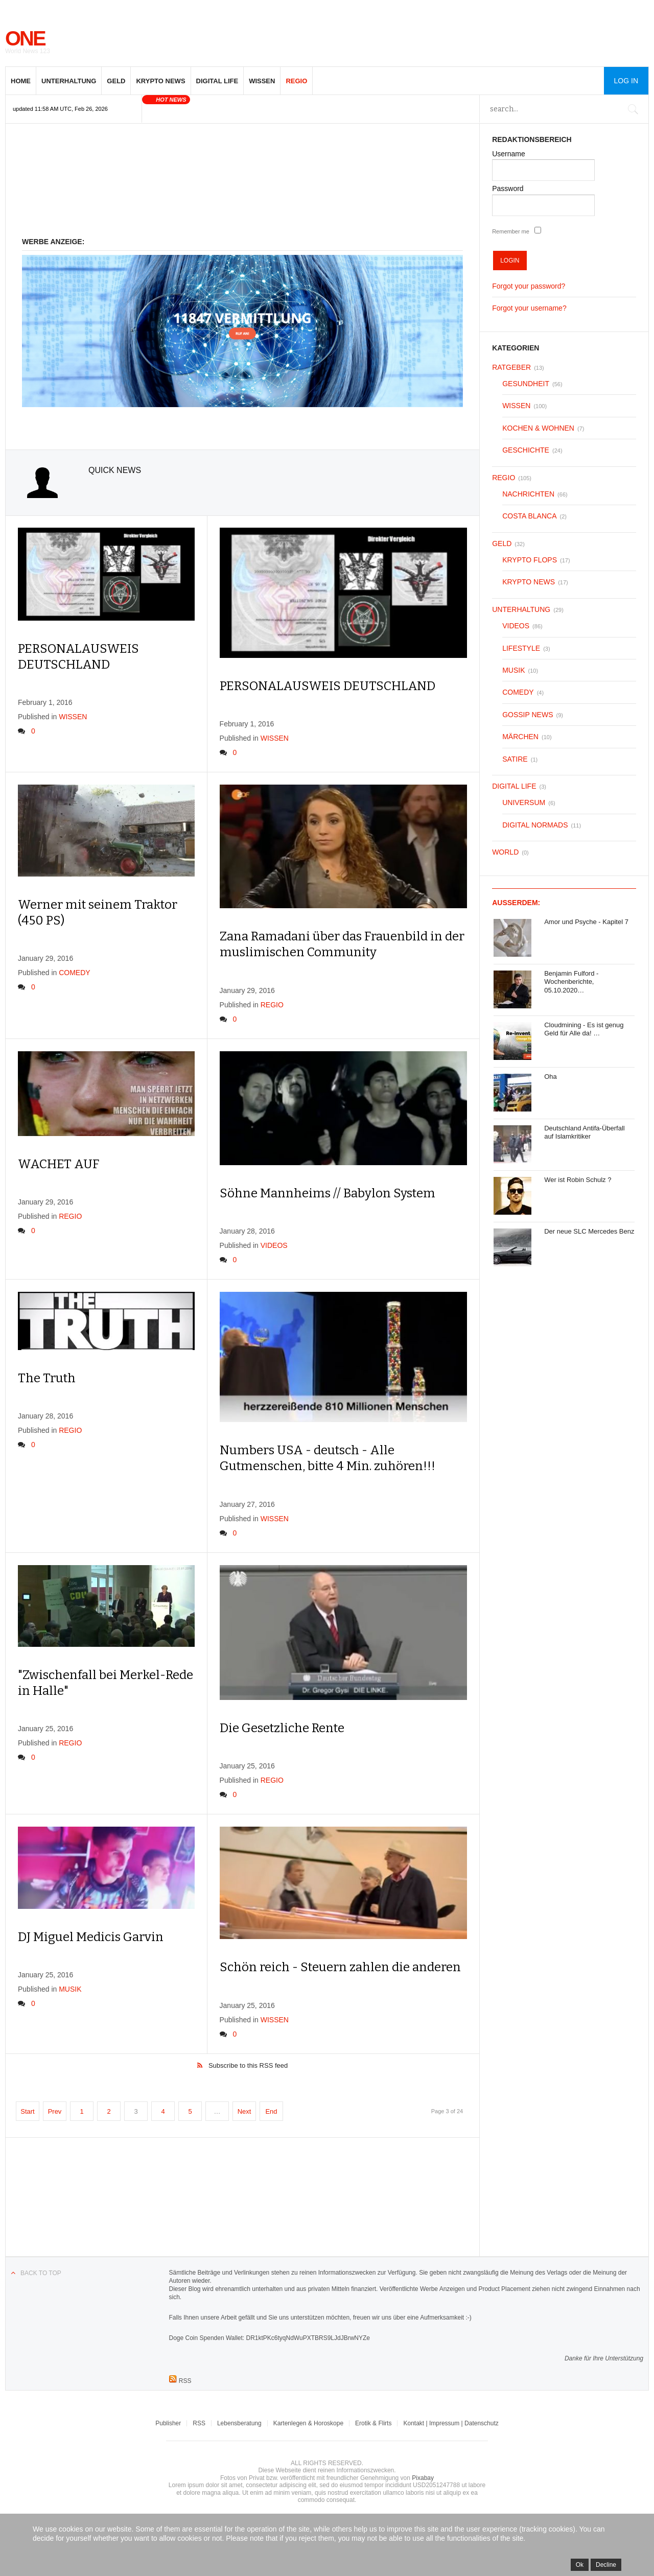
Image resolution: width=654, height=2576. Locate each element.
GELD (116, 81)
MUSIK (70, 1989)
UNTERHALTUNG (68, 81)
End (271, 2111)
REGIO (296, 81)
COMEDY (74, 972)
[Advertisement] (242, 183)
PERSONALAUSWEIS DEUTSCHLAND (327, 686)
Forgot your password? (528, 286)
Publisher (168, 2423)
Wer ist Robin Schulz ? (577, 1180)
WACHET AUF (58, 1164)
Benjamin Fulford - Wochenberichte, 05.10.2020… (571, 982)
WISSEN (262, 81)
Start (27, 2111)
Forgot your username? (529, 308)
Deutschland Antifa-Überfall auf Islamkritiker (584, 1132)
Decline (606, 2564)
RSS (199, 2423)
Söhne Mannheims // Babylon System (327, 1193)
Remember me (510, 231)
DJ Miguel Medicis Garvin (91, 1937)
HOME (21, 81)
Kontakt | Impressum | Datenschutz (450, 2423)
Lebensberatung (239, 2423)
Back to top (40, 2273)
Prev (55, 2111)
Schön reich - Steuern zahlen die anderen (340, 1967)
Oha (550, 1076)
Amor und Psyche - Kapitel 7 (586, 922)
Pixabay (423, 2478)
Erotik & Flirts (373, 2423)
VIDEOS (274, 1245)
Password (507, 188)
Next (244, 2111)
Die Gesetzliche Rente (282, 1728)
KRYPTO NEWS (160, 81)
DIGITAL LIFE (217, 81)
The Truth (47, 1378)
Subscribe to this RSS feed (248, 2065)
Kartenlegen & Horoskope (308, 2423)
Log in (626, 81)
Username (508, 154)
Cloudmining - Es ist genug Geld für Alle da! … (583, 1029)
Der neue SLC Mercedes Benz (589, 1231)
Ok (579, 2564)
